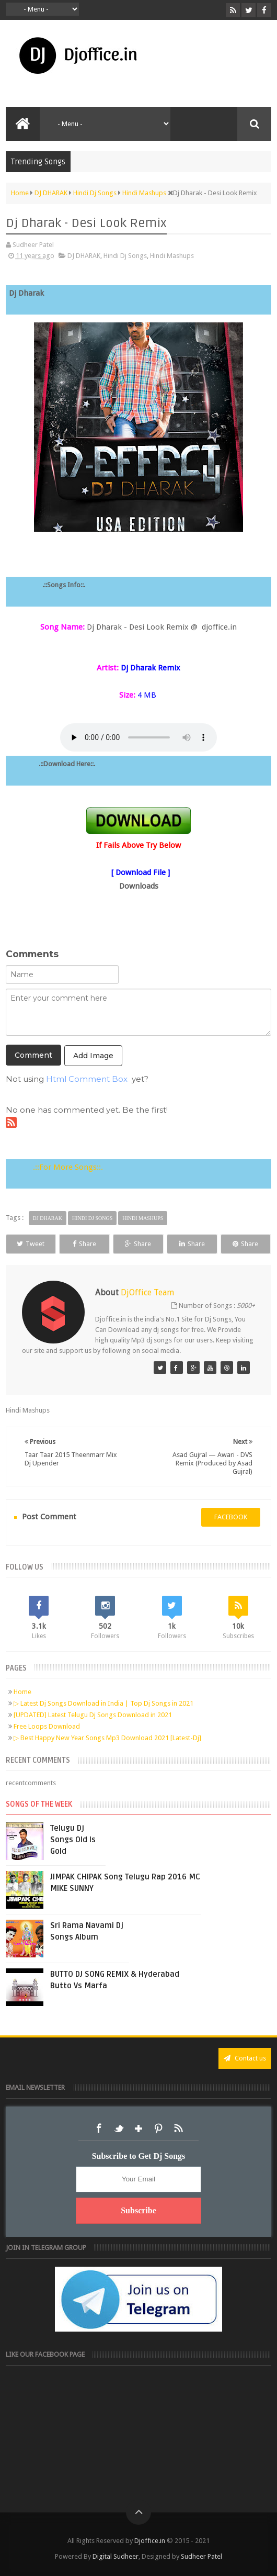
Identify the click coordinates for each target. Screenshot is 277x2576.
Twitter (119, 2128)
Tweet (30, 1244)
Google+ (138, 2128)
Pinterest (158, 2128)
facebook (230, 1517)
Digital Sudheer (115, 2556)
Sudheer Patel (201, 2556)
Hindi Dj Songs (125, 256)
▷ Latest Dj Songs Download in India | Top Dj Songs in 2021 (103, 1703)
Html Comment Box (87, 1079)
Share (84, 1244)
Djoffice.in (149, 2541)
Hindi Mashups (172, 256)
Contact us (245, 2058)
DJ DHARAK (83, 256)
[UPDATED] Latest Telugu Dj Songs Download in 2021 (93, 1715)
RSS (178, 2128)
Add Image (93, 1055)
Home (22, 1692)
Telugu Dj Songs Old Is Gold (73, 1839)
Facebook (99, 2128)
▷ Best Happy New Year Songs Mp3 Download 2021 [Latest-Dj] (107, 1738)
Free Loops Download (47, 1726)
